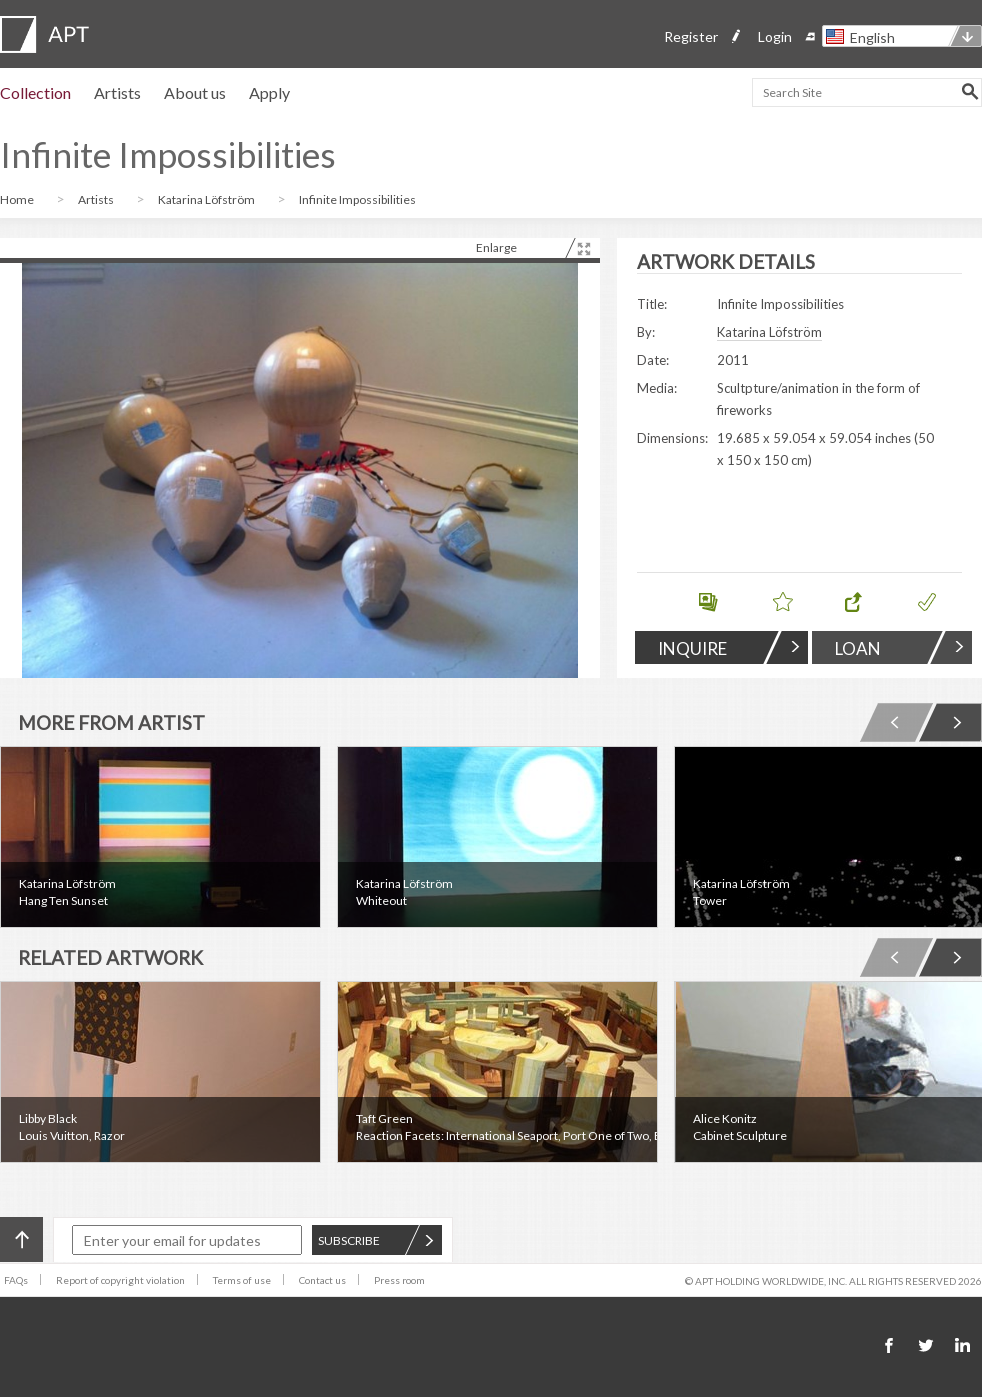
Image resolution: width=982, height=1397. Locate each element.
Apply (269, 92)
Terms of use (242, 1280)
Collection (35, 92)
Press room (399, 1280)
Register (691, 36)
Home (18, 199)
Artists (117, 92)
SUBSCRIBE (376, 1240)
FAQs (16, 1280)
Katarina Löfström (207, 199)
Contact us (322, 1280)
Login (775, 36)
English (872, 37)
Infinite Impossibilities (357, 199)
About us (195, 92)
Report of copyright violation (120, 1280)
